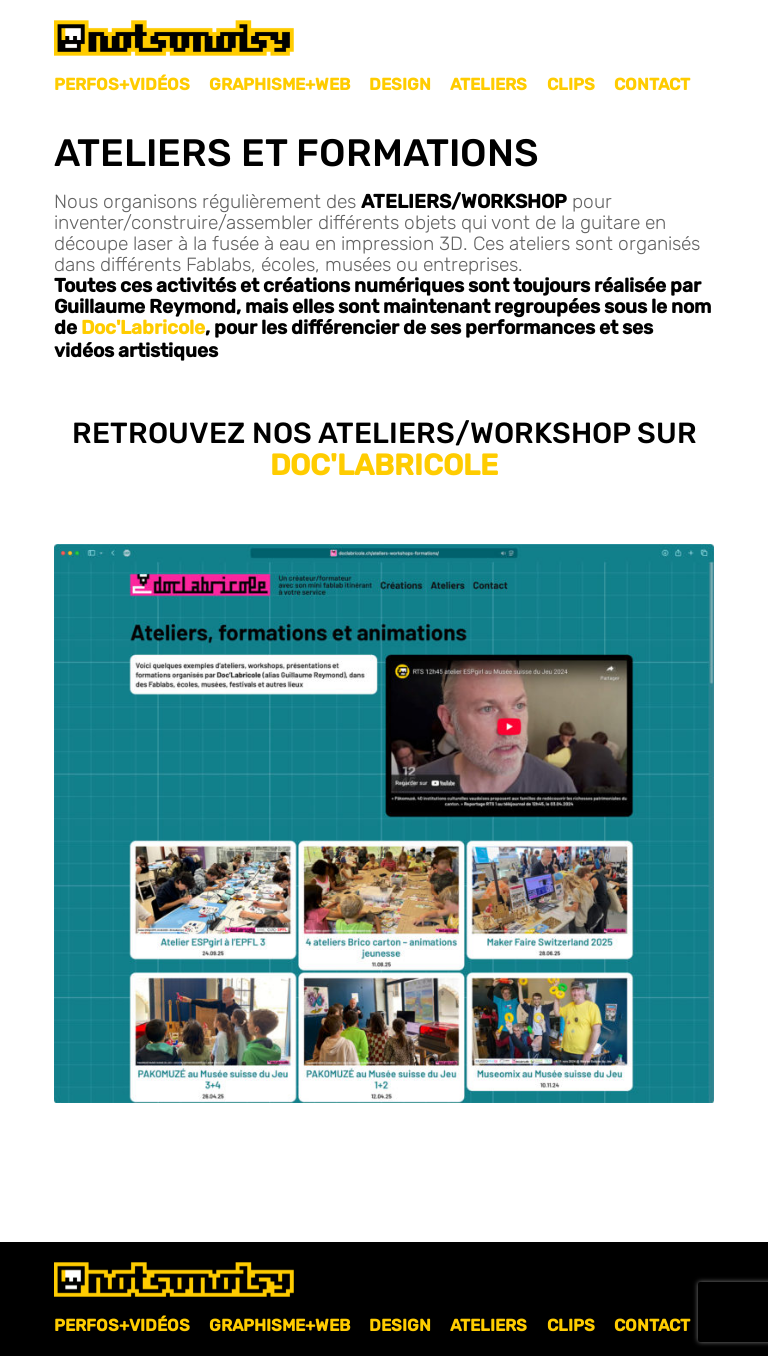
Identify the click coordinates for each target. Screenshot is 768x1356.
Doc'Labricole (143, 327)
